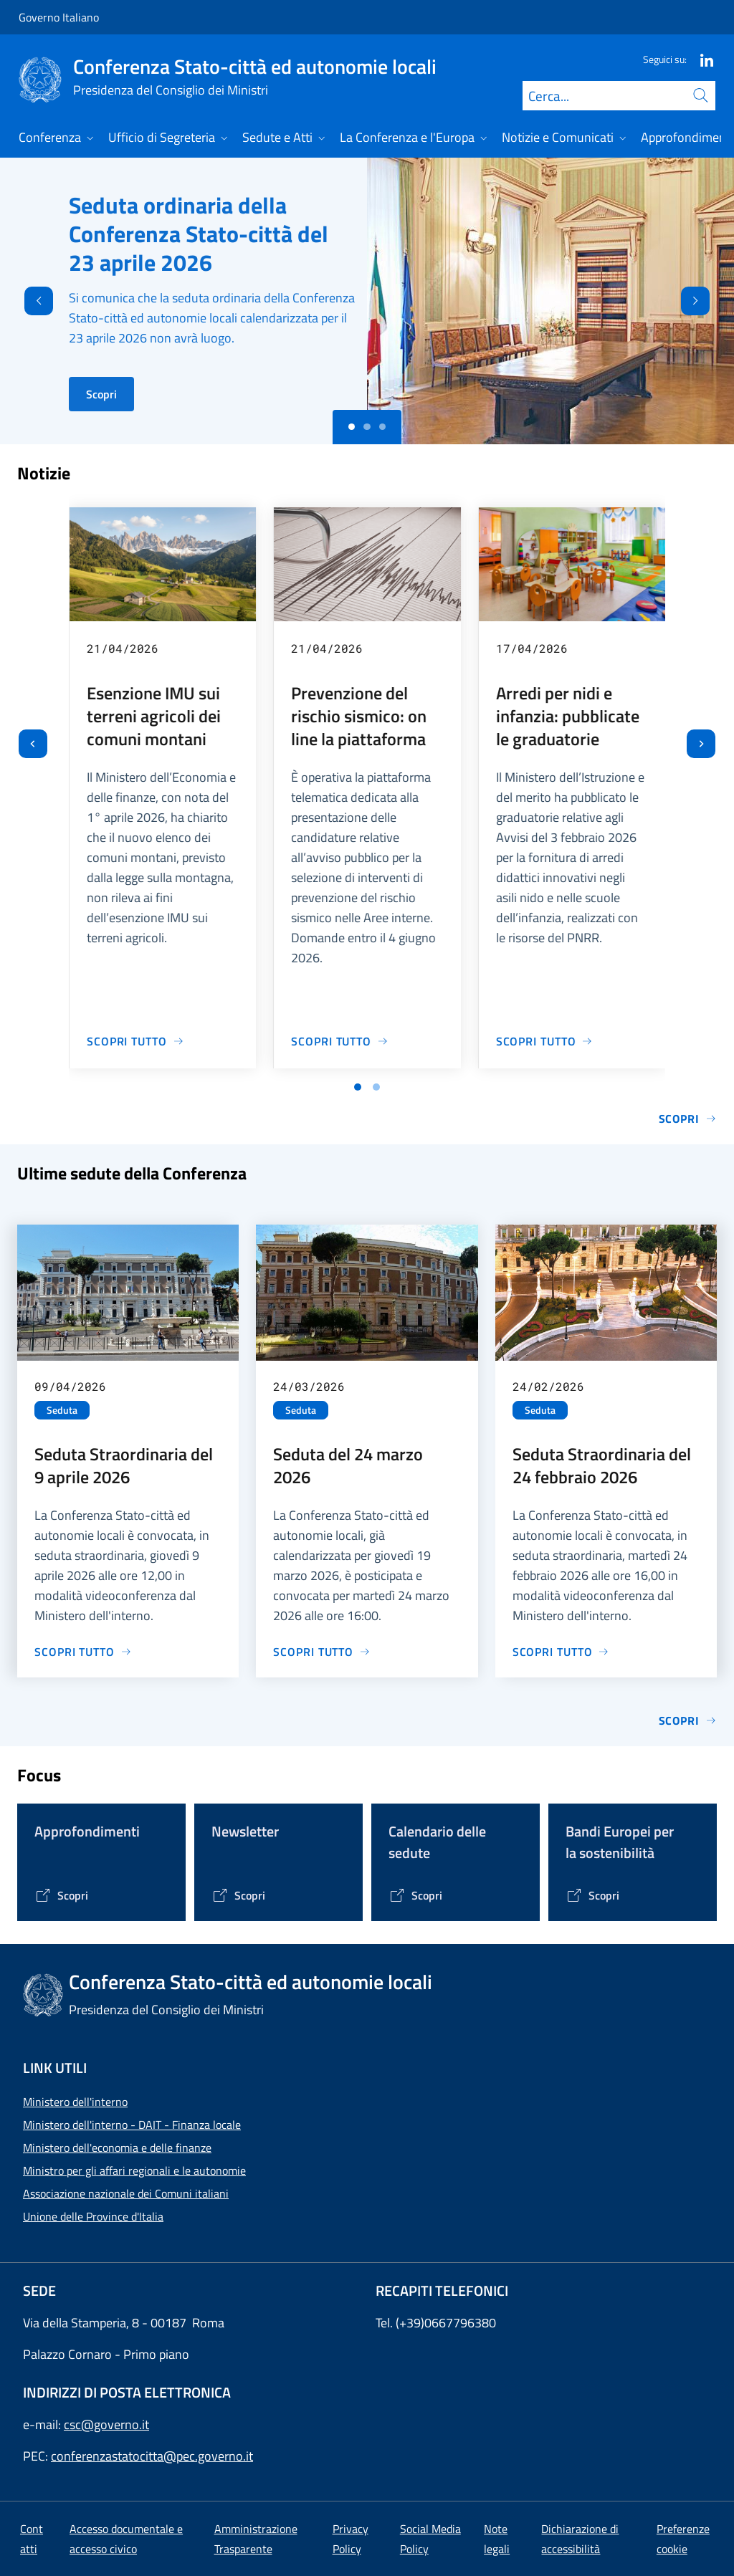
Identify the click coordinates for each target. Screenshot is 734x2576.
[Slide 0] (352, 427)
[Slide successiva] (701, 743)
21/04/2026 (122, 648)
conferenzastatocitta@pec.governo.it (152, 2456)
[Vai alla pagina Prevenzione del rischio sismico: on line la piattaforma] (340, 1041)
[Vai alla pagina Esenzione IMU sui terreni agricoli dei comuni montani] (135, 1041)
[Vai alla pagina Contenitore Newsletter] (238, 1895)
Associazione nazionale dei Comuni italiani (126, 2193)
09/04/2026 (70, 1386)
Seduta (62, 1410)
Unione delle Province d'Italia (93, 2216)
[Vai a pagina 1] (357, 1087)
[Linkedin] (701, 59)
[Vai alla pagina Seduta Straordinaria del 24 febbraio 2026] (561, 1651)
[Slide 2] (382, 427)
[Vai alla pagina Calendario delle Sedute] (415, 1895)
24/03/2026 (309, 1386)
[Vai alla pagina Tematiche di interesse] (61, 1895)
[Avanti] (707, 301)
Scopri (101, 394)
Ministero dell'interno (75, 2101)
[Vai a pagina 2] (376, 1087)
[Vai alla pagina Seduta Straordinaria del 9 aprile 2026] (83, 1651)
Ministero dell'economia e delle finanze (117, 2147)
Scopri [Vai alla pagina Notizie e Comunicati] (688, 1118)
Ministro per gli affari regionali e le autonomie (134, 2170)
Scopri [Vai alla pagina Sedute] (688, 1720)
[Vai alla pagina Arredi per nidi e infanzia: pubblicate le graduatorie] (545, 1041)
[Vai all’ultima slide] (33, 743)
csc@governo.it (106, 2424)
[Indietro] (26, 301)
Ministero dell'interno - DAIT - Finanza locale (132, 2124)
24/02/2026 (548, 1386)
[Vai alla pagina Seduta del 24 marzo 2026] (322, 1651)
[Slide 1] (367, 427)
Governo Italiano (59, 17)
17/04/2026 (532, 648)
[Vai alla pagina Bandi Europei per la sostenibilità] (592, 1895)
